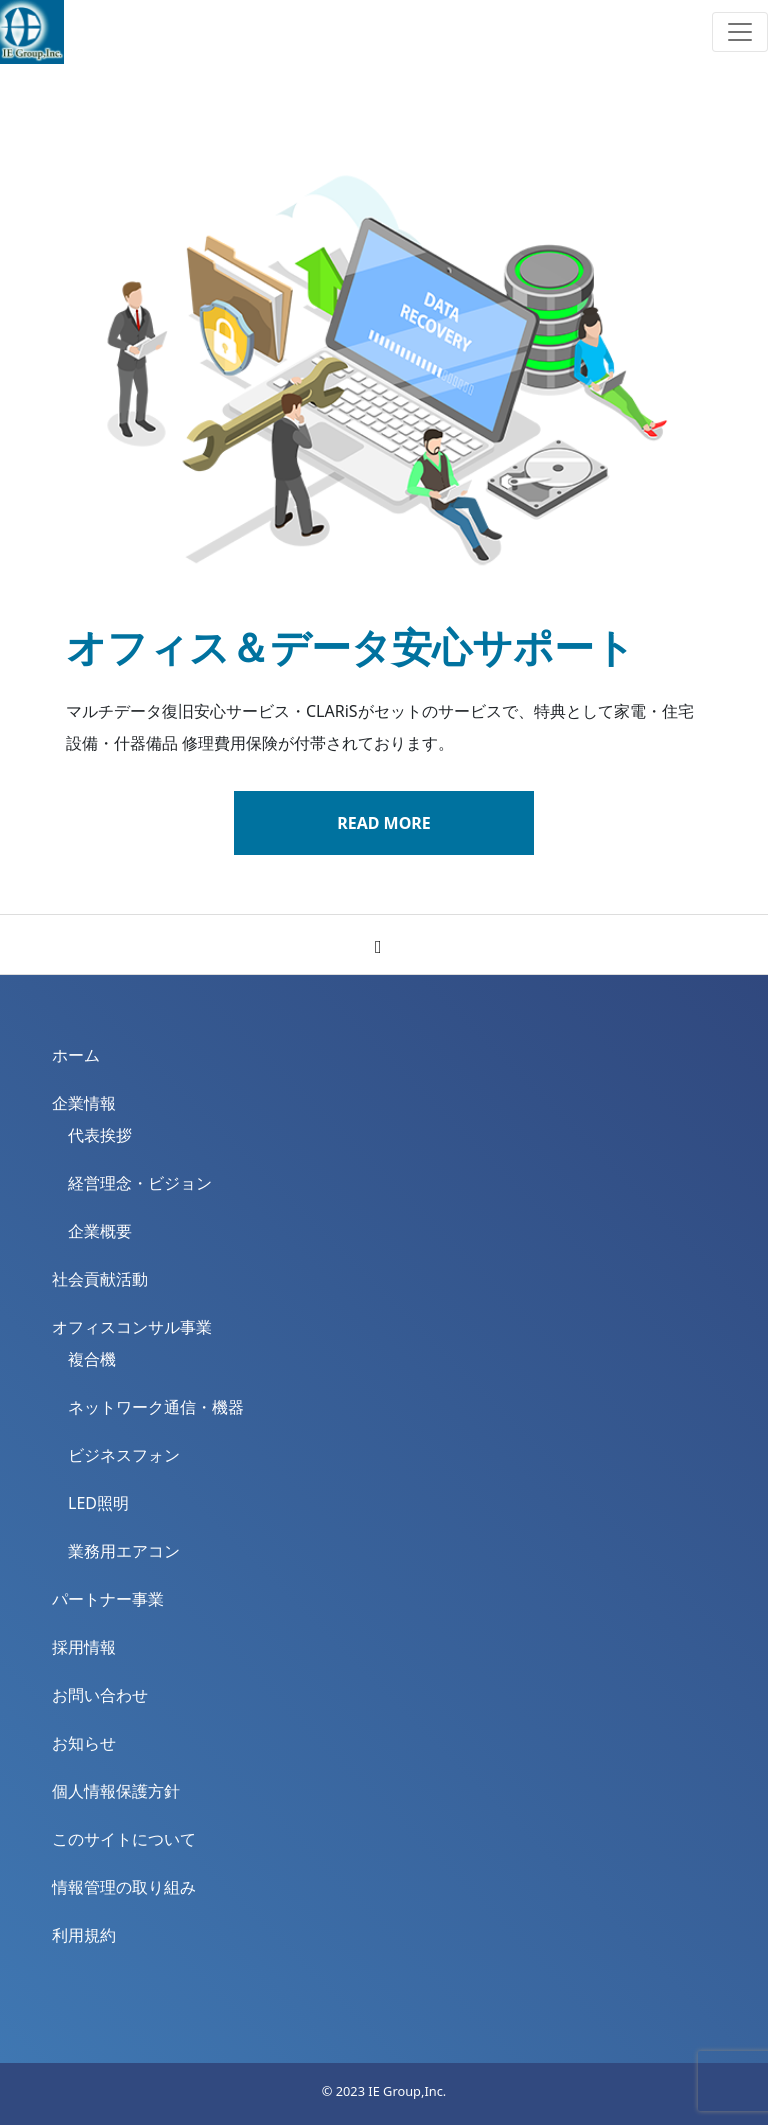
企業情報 (84, 1103)
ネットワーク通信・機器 (156, 1407)
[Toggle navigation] (740, 32)
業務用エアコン (124, 1551)
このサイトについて (124, 1839)
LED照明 (98, 1503)
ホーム (76, 1055)
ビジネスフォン (124, 1455)
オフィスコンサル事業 (132, 1327)
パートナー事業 (108, 1599)
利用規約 (84, 1935)
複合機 (92, 1359)
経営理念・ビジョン (140, 1183)
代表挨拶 (100, 1135)
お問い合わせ (100, 1695)
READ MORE (384, 823)
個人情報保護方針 (116, 1791)
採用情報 (84, 1647)
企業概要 (100, 1231)
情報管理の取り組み (124, 1887)
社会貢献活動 (100, 1279)
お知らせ (84, 1743)
